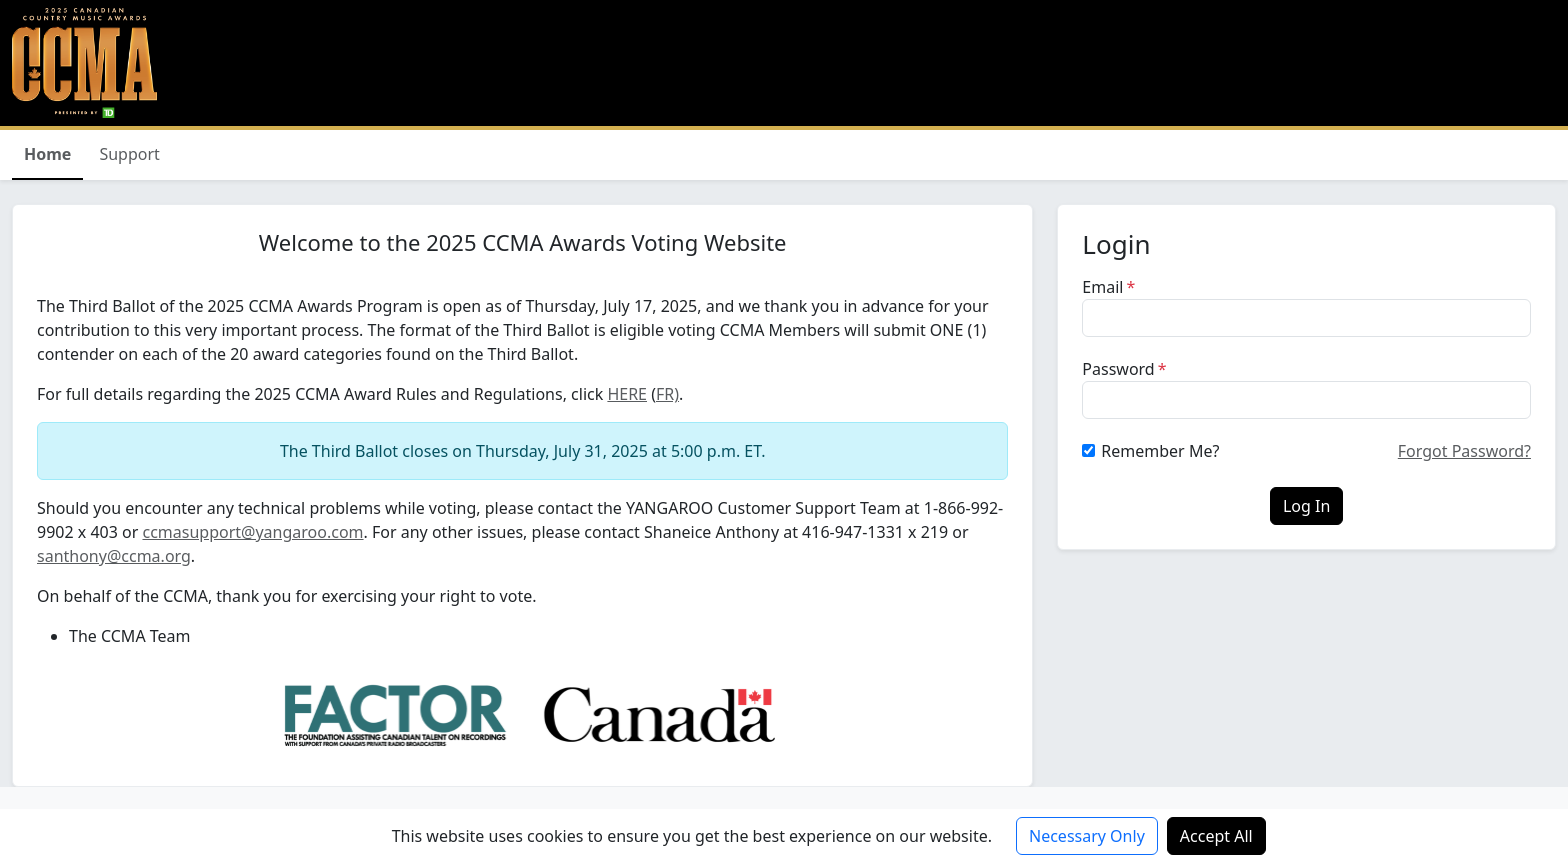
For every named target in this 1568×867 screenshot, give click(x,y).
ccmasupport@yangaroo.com (252, 532)
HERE (627, 394)
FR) (667, 394)
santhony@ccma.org (114, 556)
